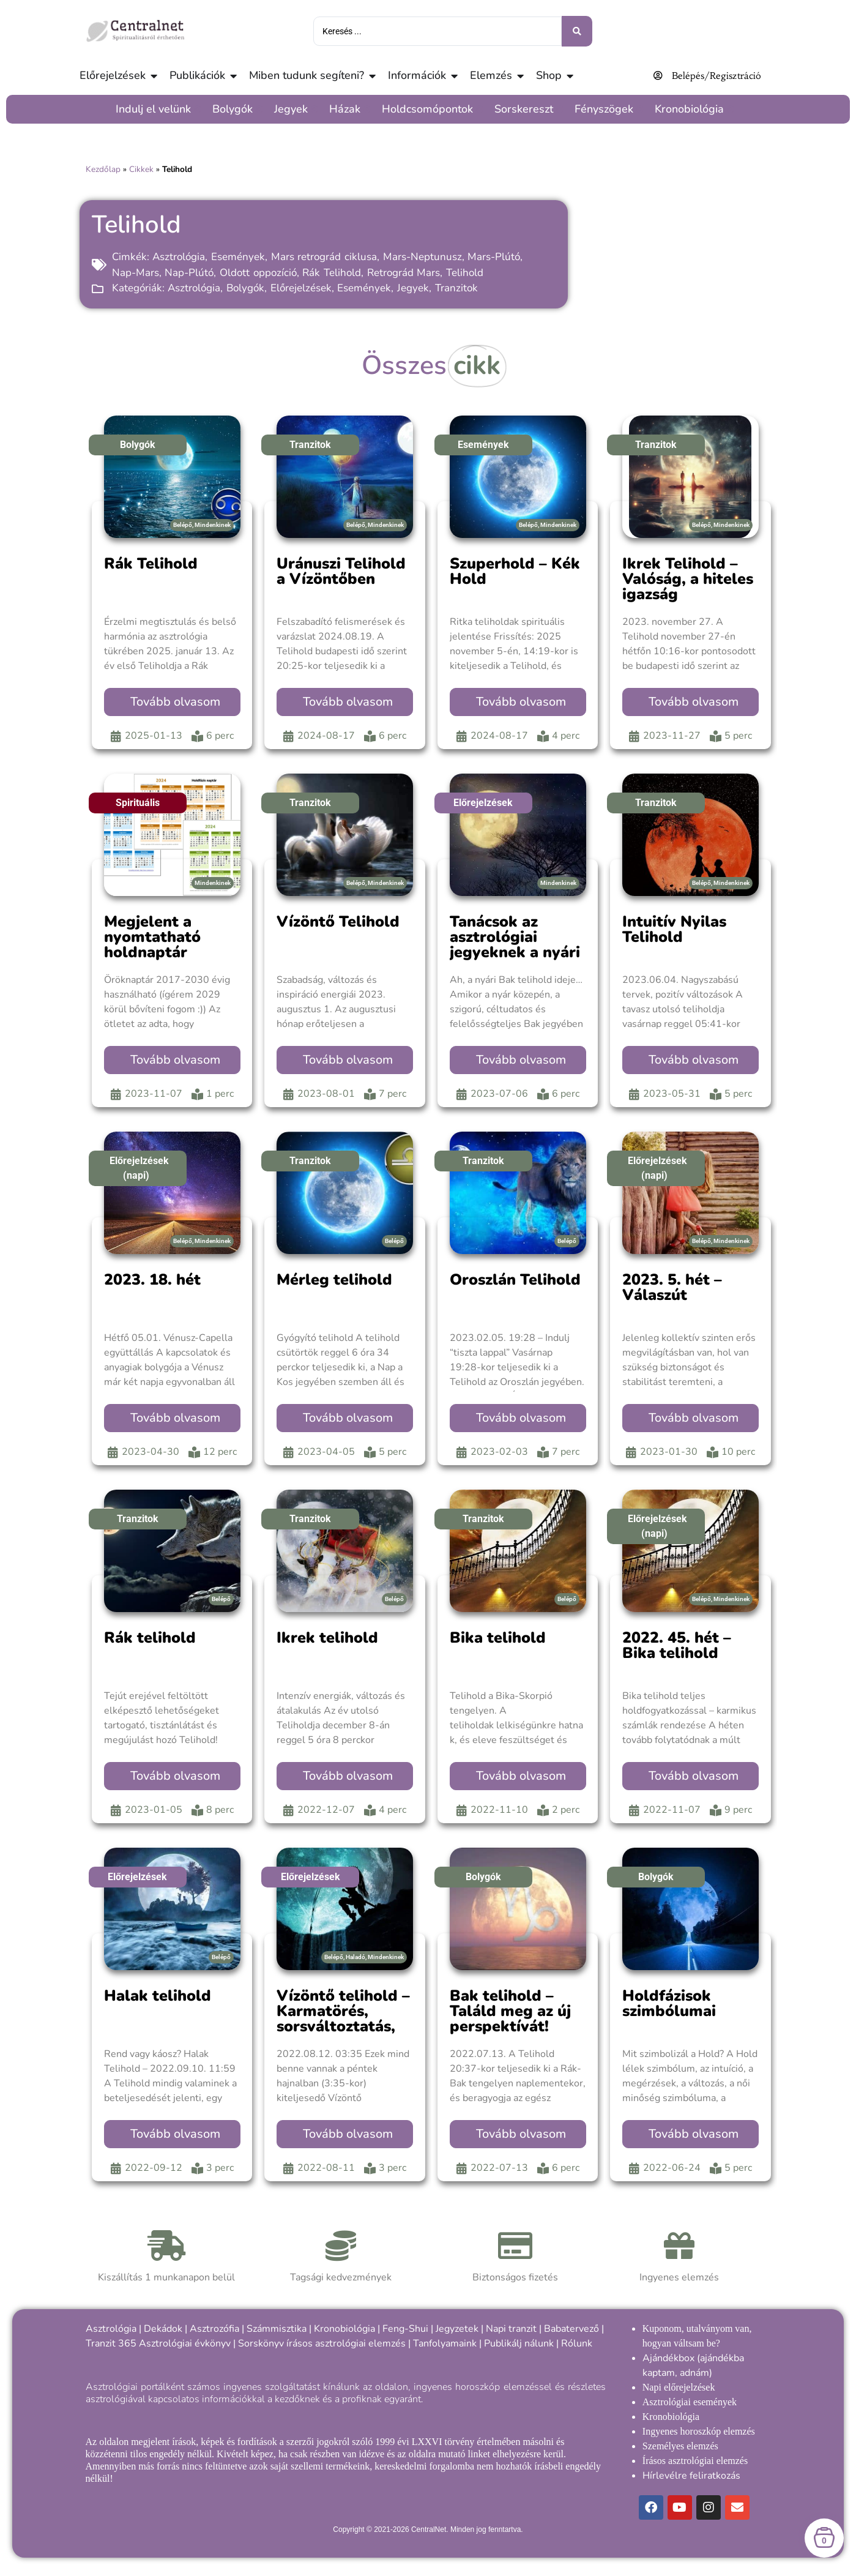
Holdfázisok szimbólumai (669, 2003)
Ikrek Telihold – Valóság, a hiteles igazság (687, 579)
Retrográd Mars (404, 273)
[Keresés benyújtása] (577, 31)
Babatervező (571, 2328)
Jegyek (413, 288)
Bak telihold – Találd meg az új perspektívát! (510, 2011)
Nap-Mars (135, 273)
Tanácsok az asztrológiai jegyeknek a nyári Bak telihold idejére (515, 952)
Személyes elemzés (680, 2446)
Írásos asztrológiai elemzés (695, 2460)
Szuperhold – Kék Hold (515, 571)
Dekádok (163, 2328)
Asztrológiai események (689, 2402)
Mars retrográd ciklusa (324, 257)
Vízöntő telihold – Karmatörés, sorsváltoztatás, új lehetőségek (343, 2018)
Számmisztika (277, 2328)
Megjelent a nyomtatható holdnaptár (152, 937)
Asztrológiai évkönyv (185, 2343)
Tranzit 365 (111, 2343)
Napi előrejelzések (678, 2387)
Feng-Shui (405, 2328)
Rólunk (576, 2343)
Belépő (182, 524)
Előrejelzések (301, 288)
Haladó (355, 1957)
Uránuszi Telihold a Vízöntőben (341, 571)
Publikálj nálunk (519, 2343)
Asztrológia (178, 257)
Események (238, 257)
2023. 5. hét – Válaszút (672, 1287)
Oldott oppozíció (258, 273)
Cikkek (141, 169)
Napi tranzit (511, 2328)
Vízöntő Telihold (338, 921)
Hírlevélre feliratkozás (691, 2475)
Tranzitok (456, 288)
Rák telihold (150, 1637)
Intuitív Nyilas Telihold (674, 929)
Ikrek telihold (327, 1637)
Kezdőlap (103, 169)
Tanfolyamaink (445, 2343)
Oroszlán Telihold (515, 1279)
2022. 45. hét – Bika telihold (676, 1645)
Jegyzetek (457, 2328)
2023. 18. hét (152, 1279)
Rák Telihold (331, 273)
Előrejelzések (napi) (139, 1168)
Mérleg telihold (334, 1279)
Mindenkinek (213, 524)
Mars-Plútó (493, 257)
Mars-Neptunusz (422, 257)
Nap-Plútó (189, 273)
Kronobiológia (344, 2328)
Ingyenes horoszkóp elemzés (698, 2431)
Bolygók (245, 288)
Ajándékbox (668, 2358)
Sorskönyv (261, 2343)
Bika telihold (498, 1637)
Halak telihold (157, 1995)
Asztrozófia (214, 2328)
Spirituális (138, 802)
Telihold (464, 273)
